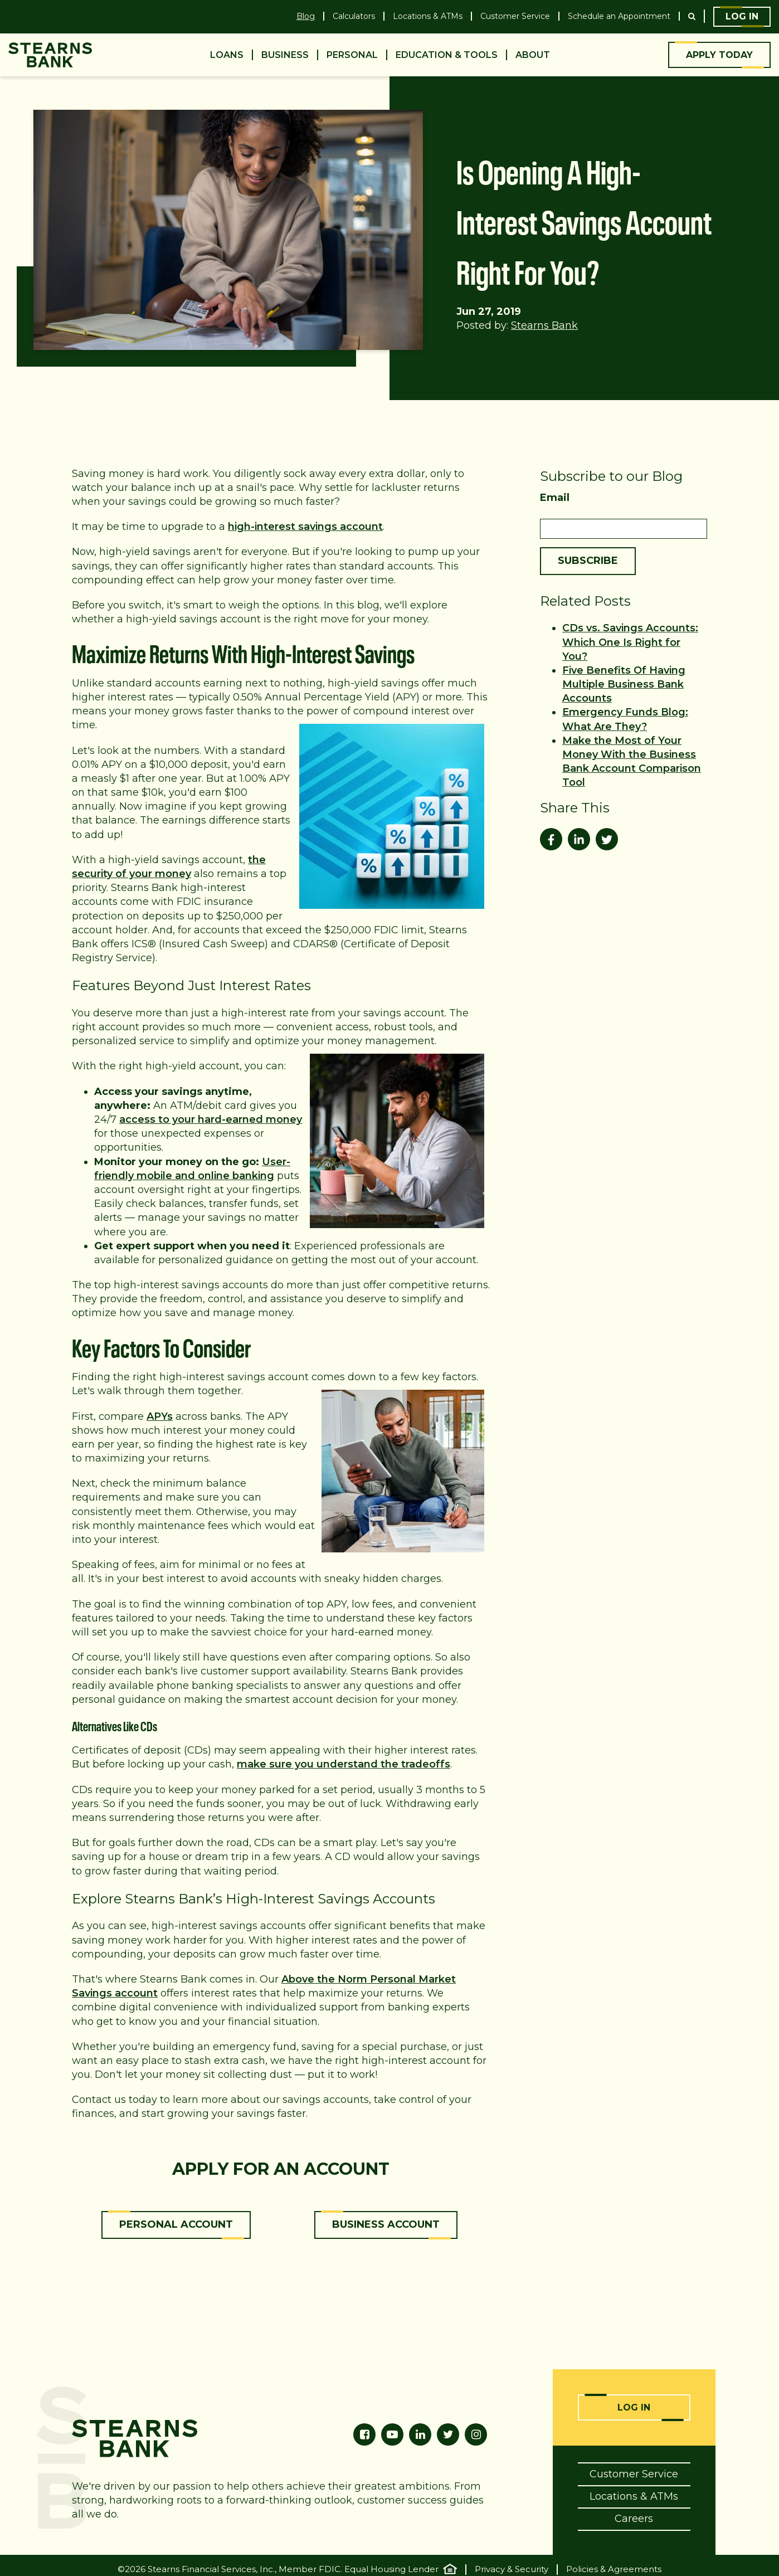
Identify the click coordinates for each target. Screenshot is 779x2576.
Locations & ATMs (427, 16)
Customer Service (515, 16)
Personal (352, 55)
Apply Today (719, 55)
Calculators (354, 16)
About (532, 55)
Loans (227, 55)
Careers (634, 2517)
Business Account (386, 2224)
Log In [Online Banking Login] (633, 2407)
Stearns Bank (544, 325)
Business (285, 55)
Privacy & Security (511, 2569)
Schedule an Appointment (619, 16)
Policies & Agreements (613, 2569)
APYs (160, 1416)
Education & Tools (447, 55)
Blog (305, 16)
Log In (742, 16)
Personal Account (176, 2224)
